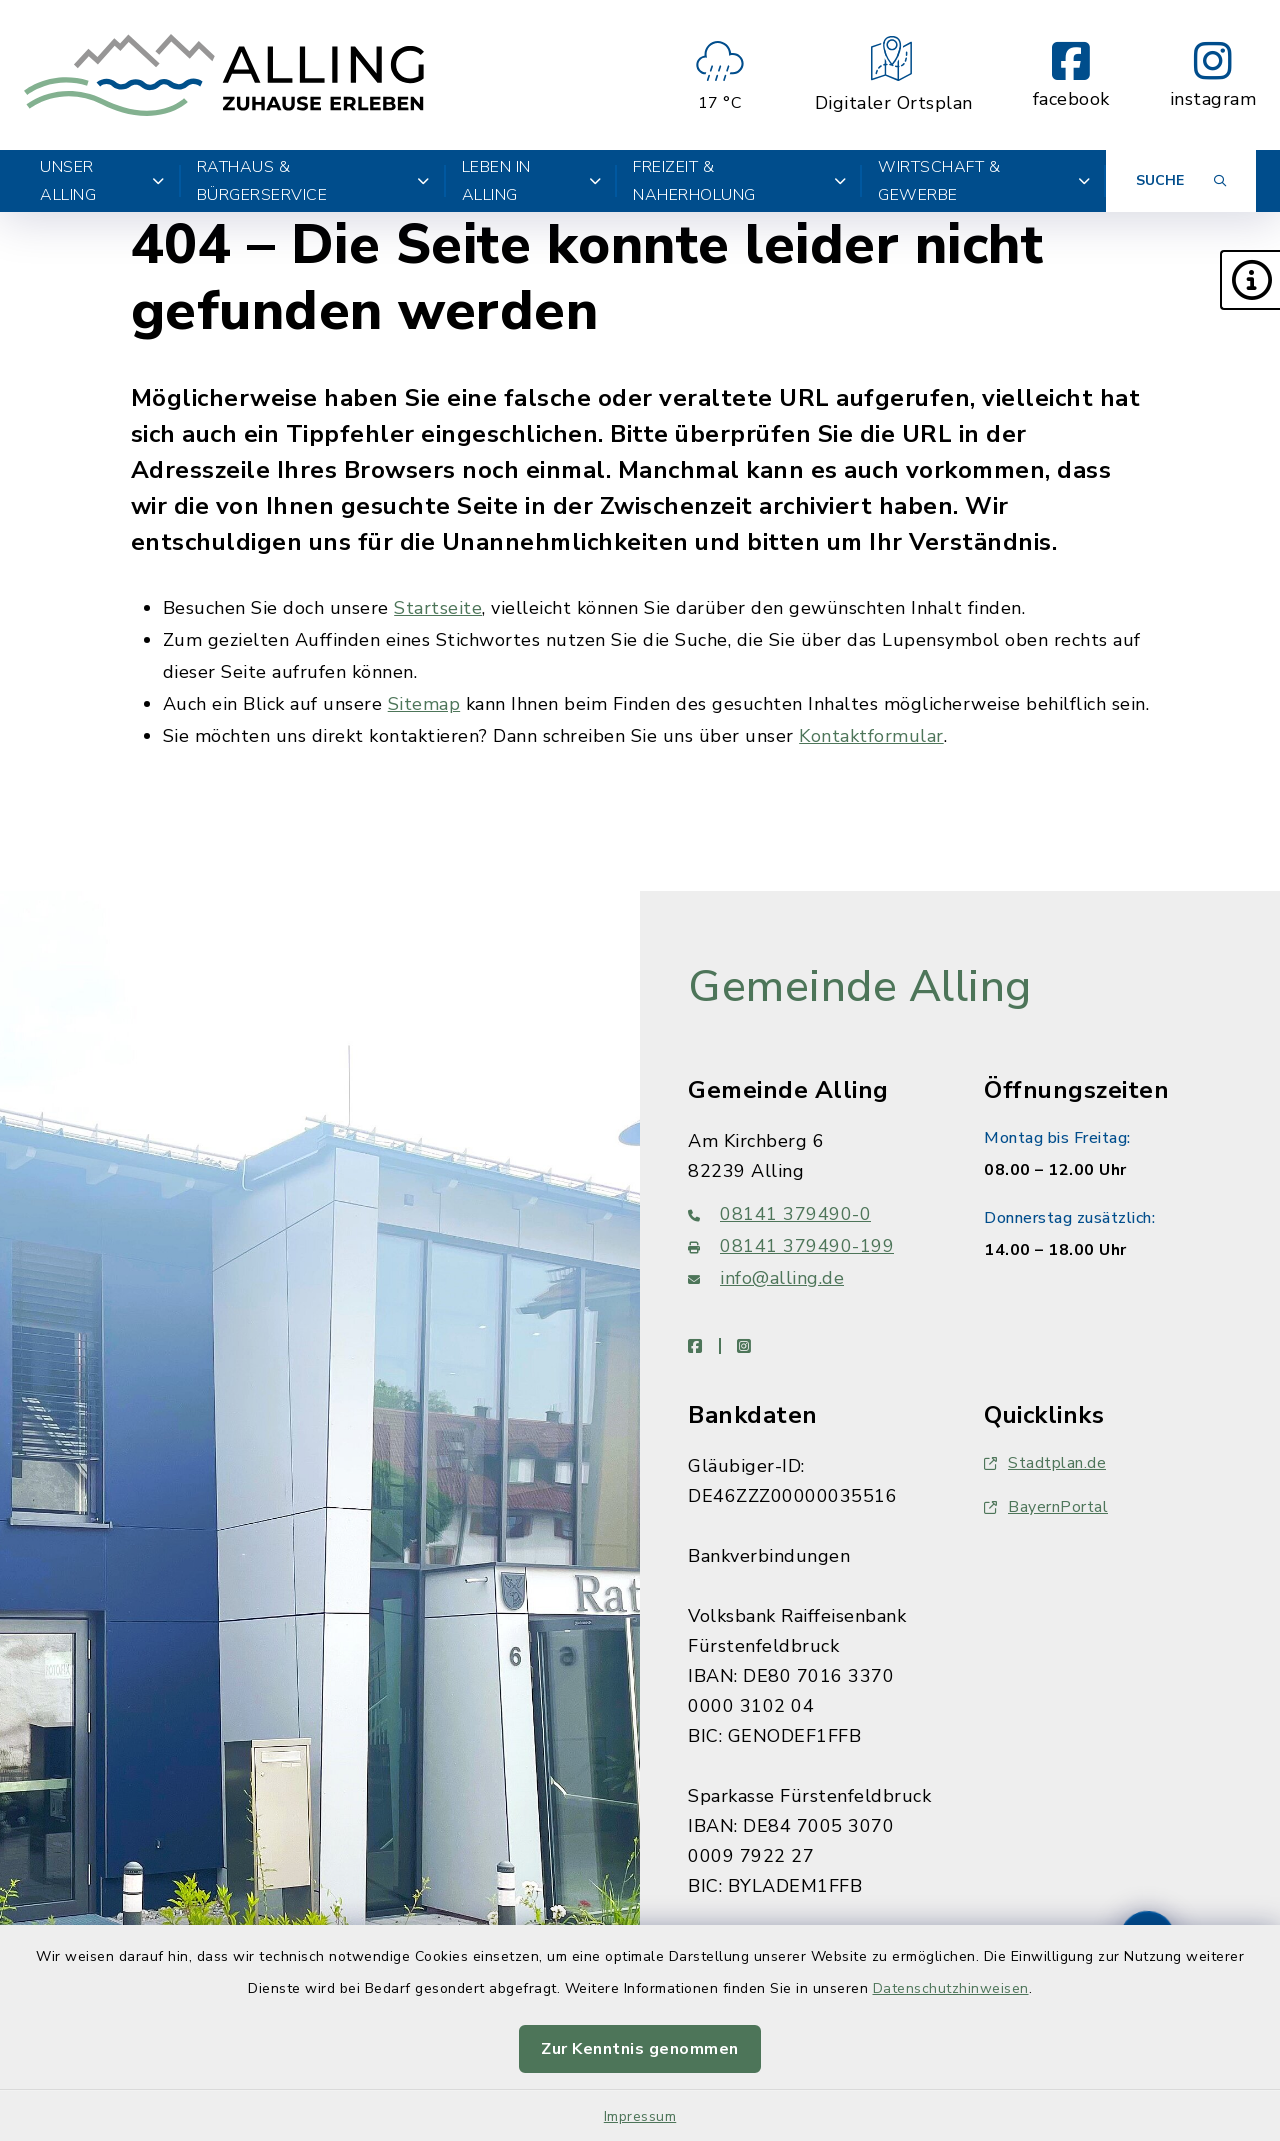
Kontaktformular (871, 736)
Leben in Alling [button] (531, 181)
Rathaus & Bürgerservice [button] (313, 181)
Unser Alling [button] (102, 181)
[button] (1250, 280)
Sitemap (424, 704)
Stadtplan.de (1045, 1463)
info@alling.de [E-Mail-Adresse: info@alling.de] (766, 1278)
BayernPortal (1046, 1507)
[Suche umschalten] (1181, 181)
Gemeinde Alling (860, 987)
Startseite (438, 608)
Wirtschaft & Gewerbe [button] (984, 181)
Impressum (640, 2116)
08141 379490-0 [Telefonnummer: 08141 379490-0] (779, 1214)
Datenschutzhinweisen (951, 1988)
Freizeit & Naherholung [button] (739, 181)
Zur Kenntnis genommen (640, 2049)
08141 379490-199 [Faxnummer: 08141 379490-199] (791, 1246)
